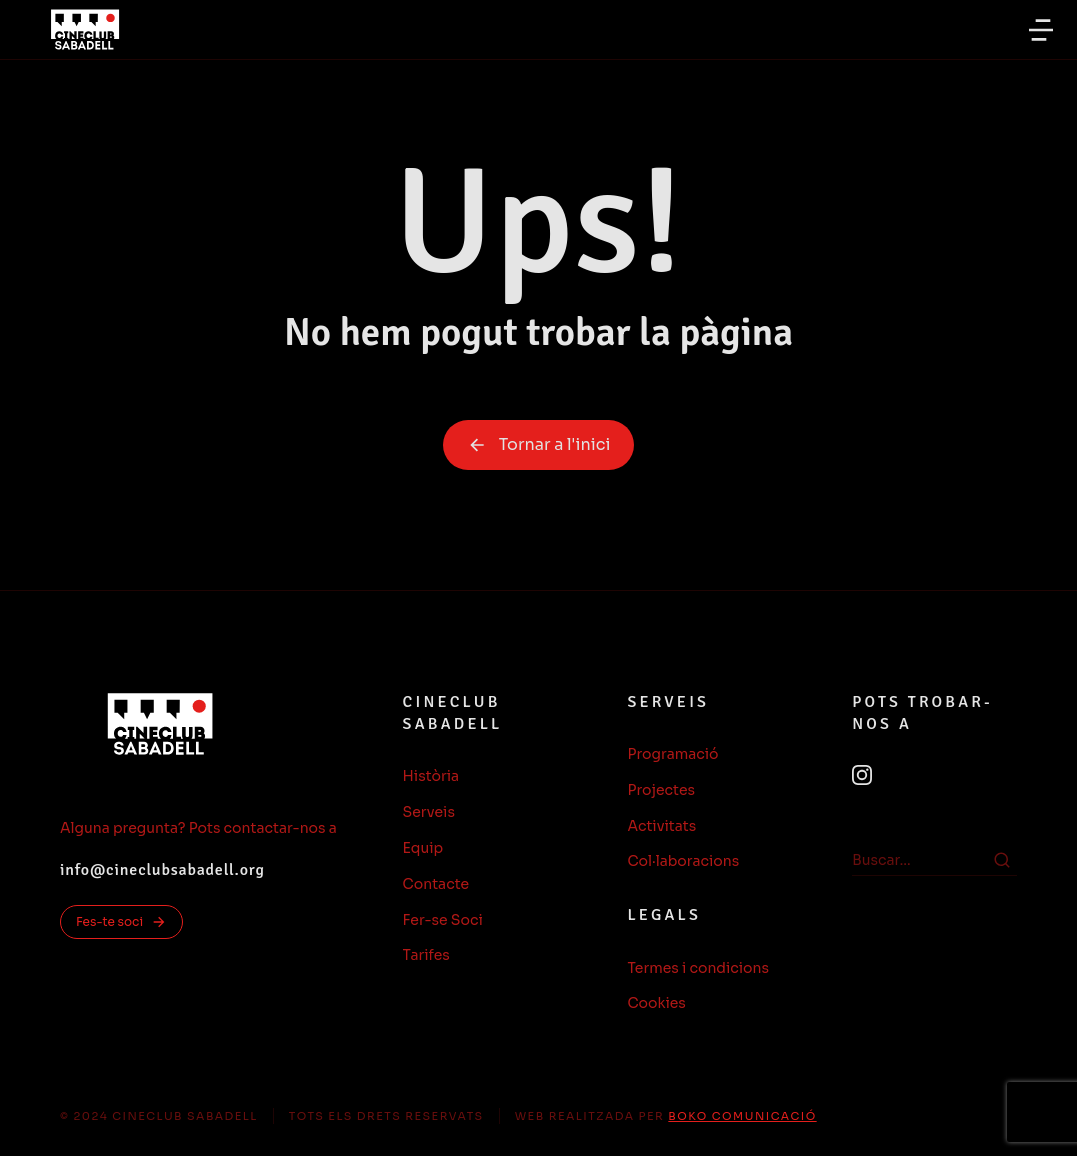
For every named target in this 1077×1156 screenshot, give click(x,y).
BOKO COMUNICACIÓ (742, 1116)
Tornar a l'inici (539, 444)
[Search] (1002, 860)
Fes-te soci (121, 922)
